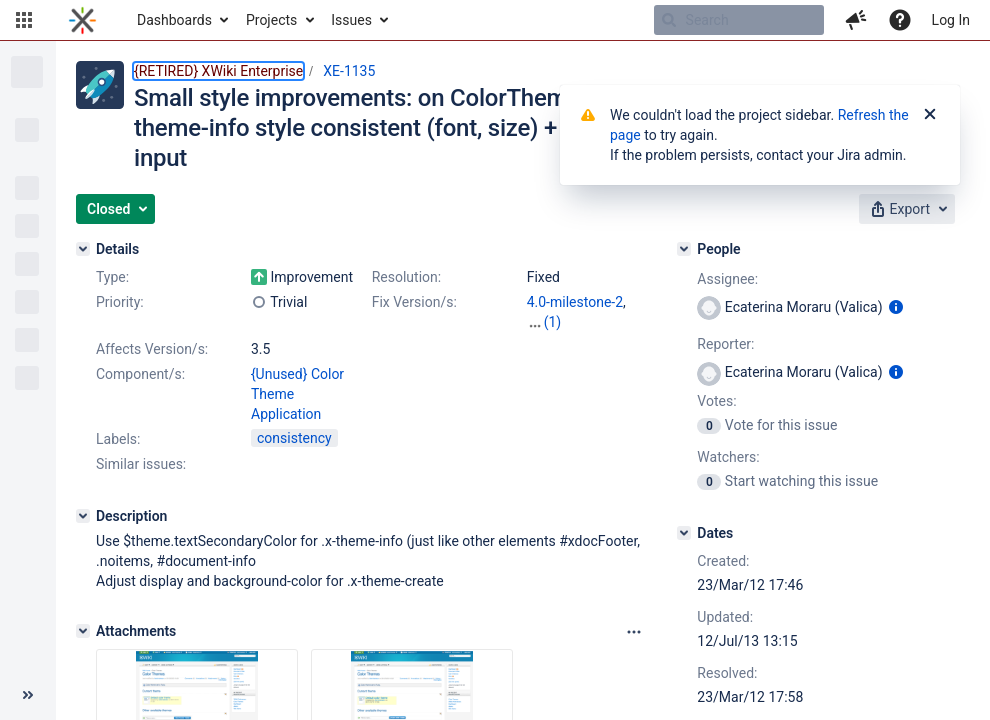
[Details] (83, 249)
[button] (24, 20)
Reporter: (725, 344)
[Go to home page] (82, 20)
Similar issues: (141, 464)
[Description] (83, 516)
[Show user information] (896, 307)
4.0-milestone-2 (575, 302)
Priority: (120, 302)
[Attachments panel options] (634, 632)
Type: (112, 277)
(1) (553, 322)
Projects (271, 20)
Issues (351, 20)
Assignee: (727, 279)
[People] (684, 249)
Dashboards (174, 20)
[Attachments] (83, 631)
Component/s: (140, 374)
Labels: (118, 439)
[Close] (930, 115)
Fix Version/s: (414, 302)
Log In (951, 20)
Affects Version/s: (152, 349)
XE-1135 (349, 71)
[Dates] (684, 533)
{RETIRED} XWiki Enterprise (218, 71)
